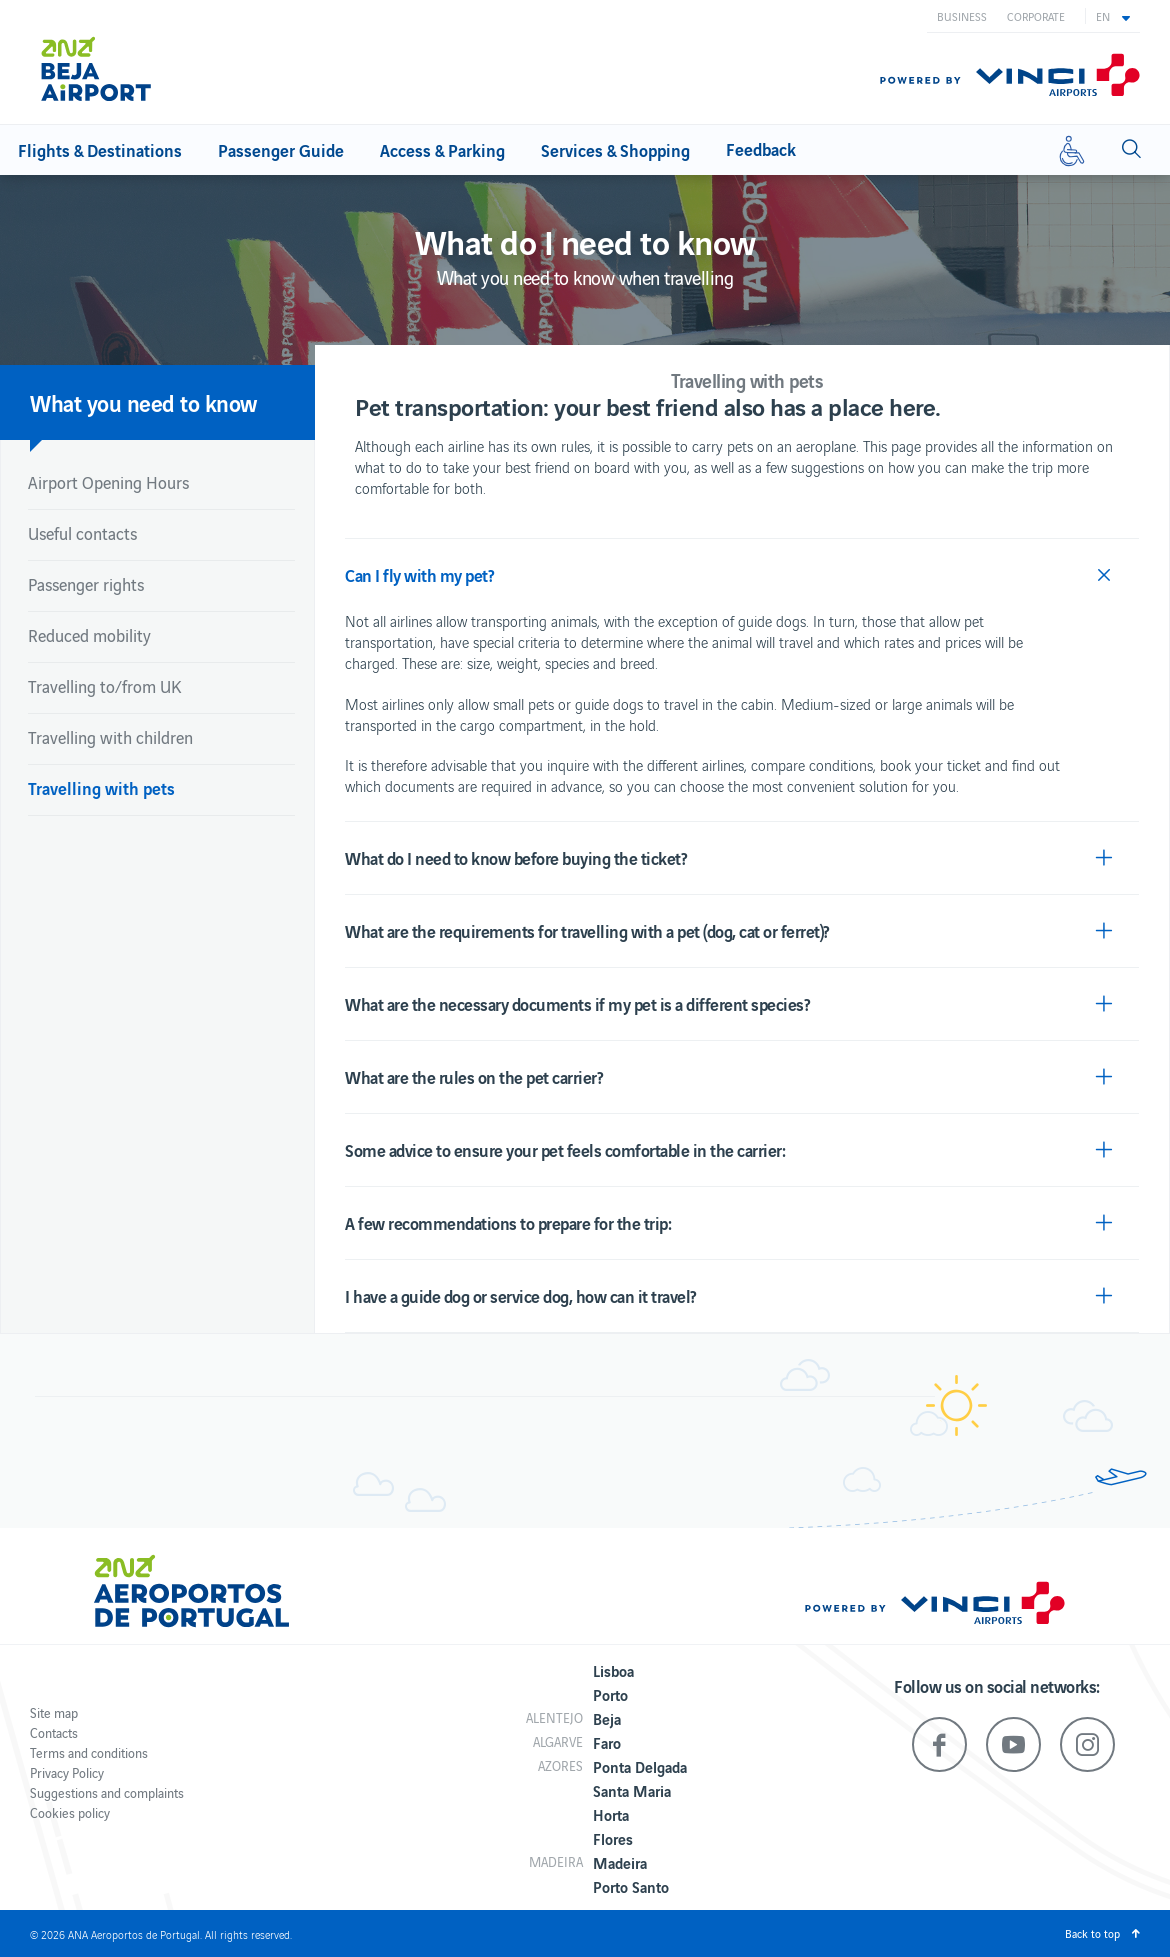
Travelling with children (110, 737)
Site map (54, 1712)
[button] (1113, 16)
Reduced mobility (89, 635)
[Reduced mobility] (1072, 150)
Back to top (1092, 1933)
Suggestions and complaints (107, 1792)
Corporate (1036, 16)
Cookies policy (70, 1812)
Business (962, 16)
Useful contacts (82, 533)
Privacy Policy (67, 1772)
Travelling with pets (101, 787)
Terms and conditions (89, 1752)
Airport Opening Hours (108, 482)
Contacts (54, 1732)
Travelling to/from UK (104, 686)
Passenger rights (86, 584)
